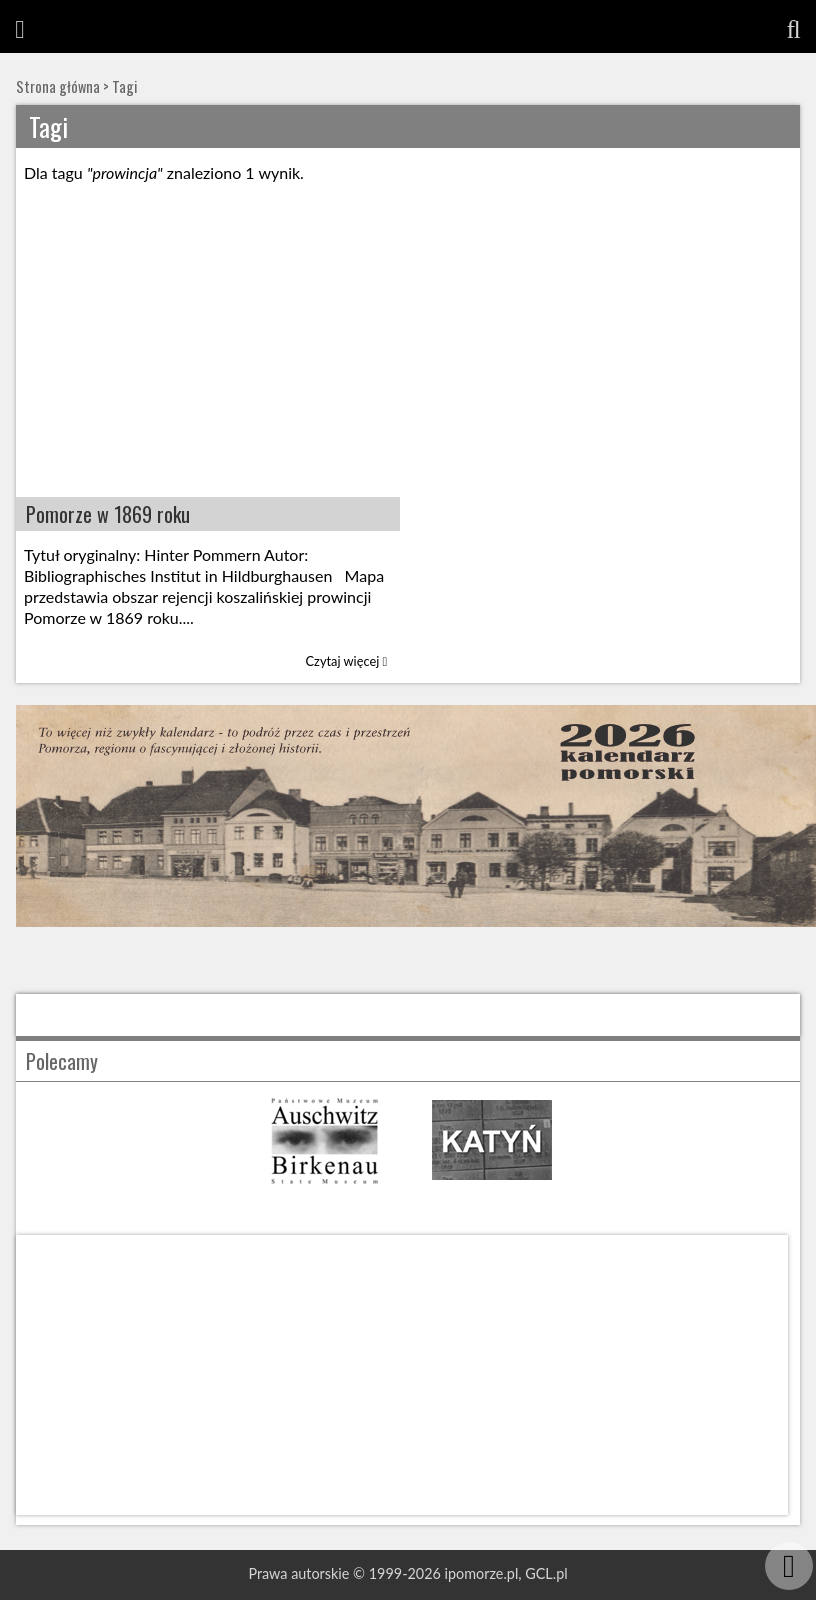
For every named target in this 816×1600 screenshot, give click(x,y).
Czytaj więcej (347, 661)
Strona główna (58, 86)
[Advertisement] (408, 347)
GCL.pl (546, 1573)
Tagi (124, 86)
